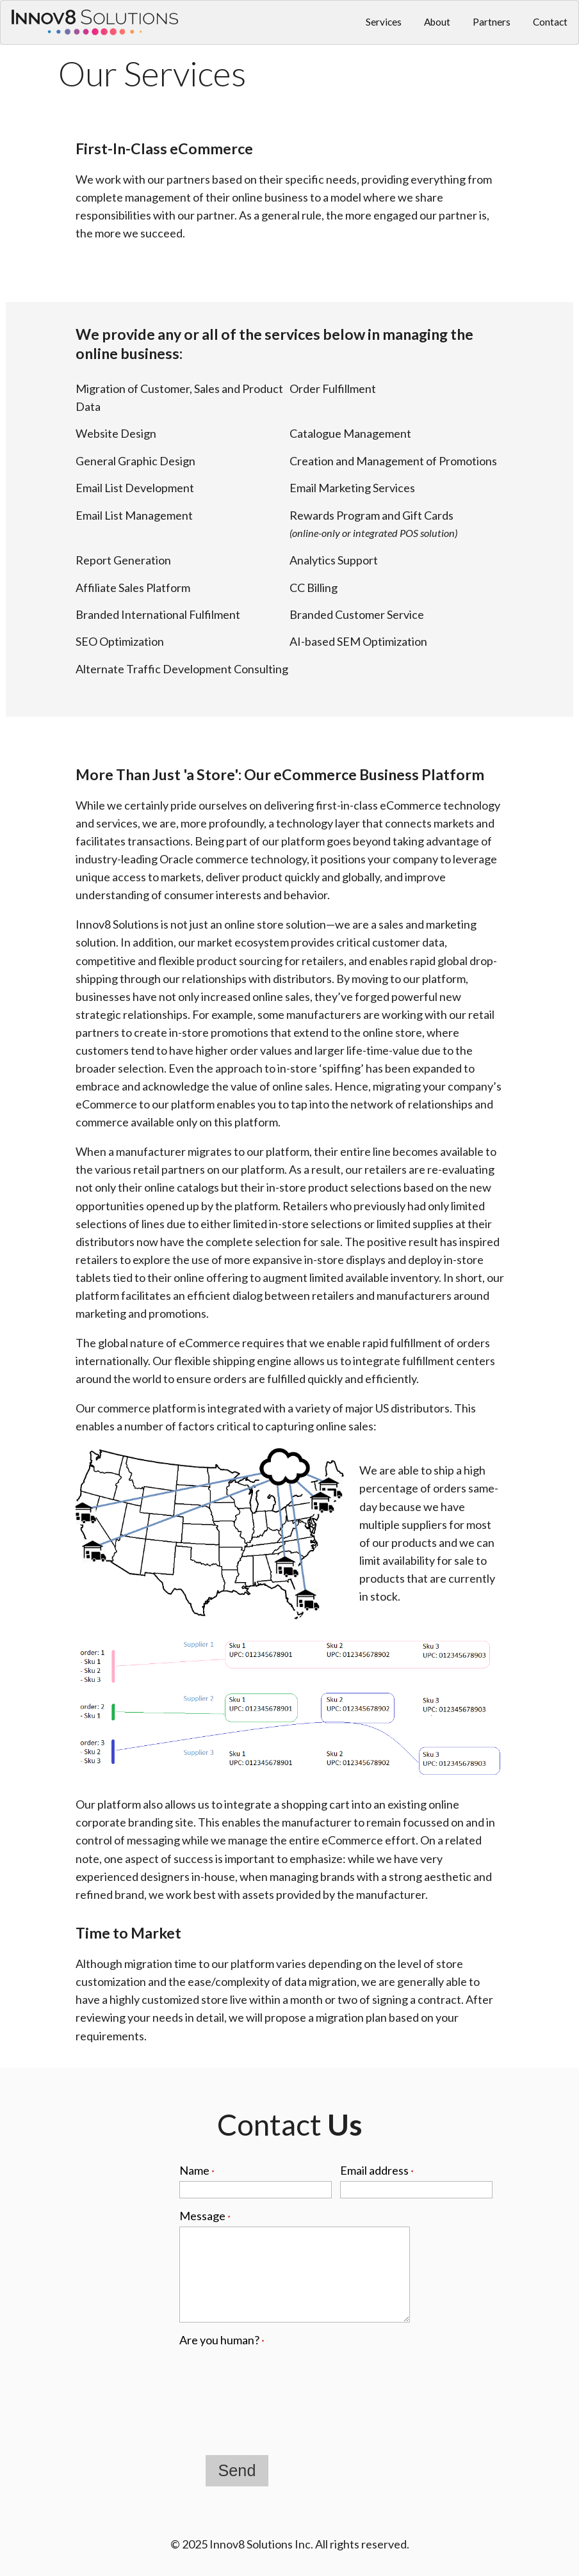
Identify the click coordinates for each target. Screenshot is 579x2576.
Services (384, 22)
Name (197, 2170)
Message (205, 2216)
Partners (491, 22)
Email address (377, 2170)
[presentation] (276, 2376)
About (437, 22)
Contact (550, 22)
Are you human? (222, 2340)
